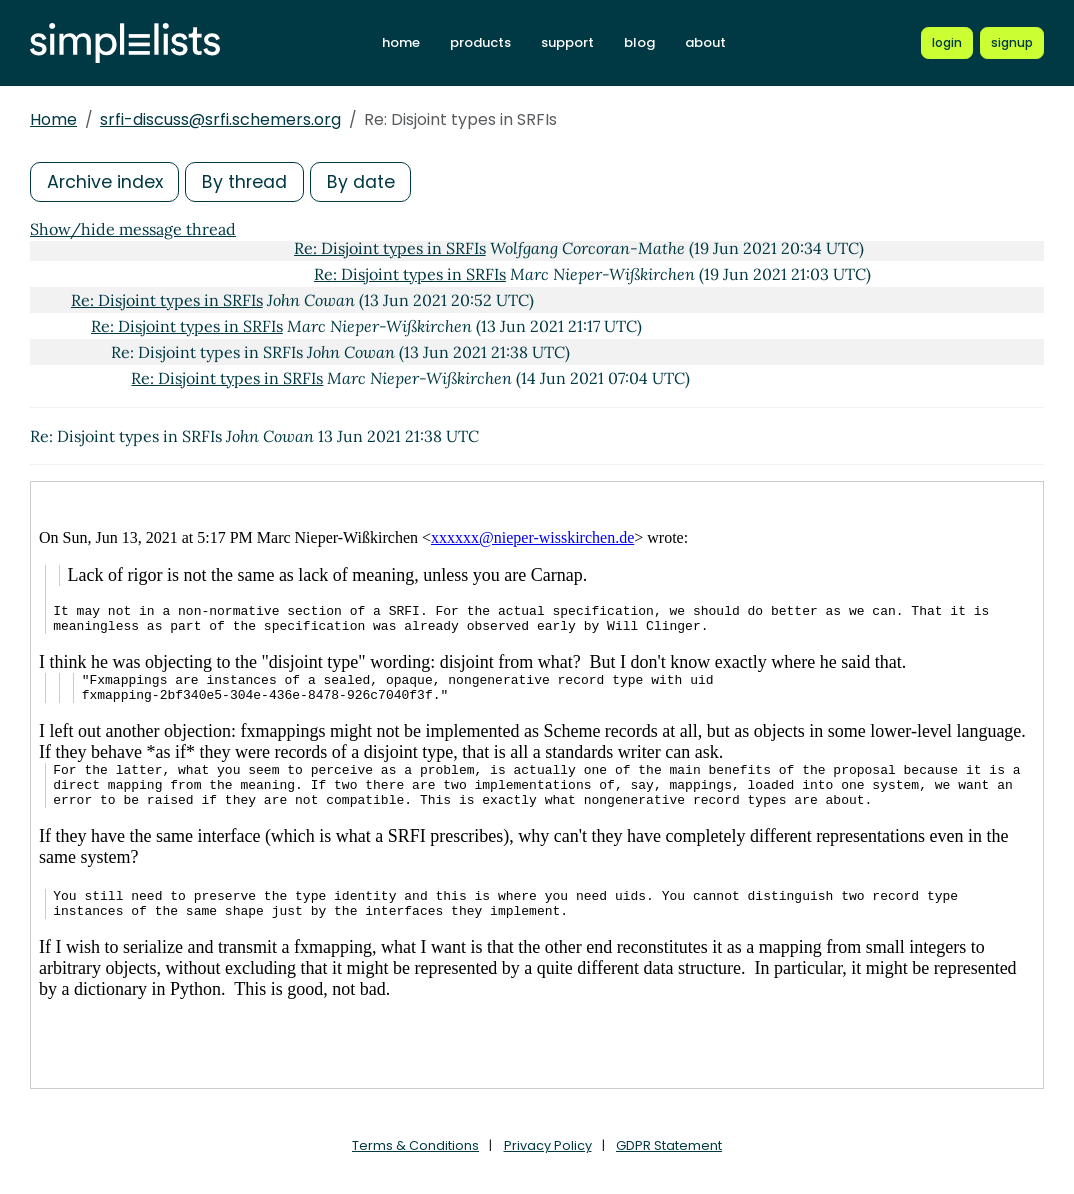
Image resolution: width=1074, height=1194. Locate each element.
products (485, 42)
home (406, 42)
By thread (248, 181)
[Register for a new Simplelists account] (1012, 43)
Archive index (106, 181)
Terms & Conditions (415, 1145)
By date (365, 181)
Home (53, 119)
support (572, 42)
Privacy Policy (548, 1145)
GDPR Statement (669, 1145)
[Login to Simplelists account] (947, 43)
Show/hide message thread (133, 229)
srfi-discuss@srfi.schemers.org (220, 119)
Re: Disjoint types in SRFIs (390, 248)
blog (644, 42)
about (710, 42)
